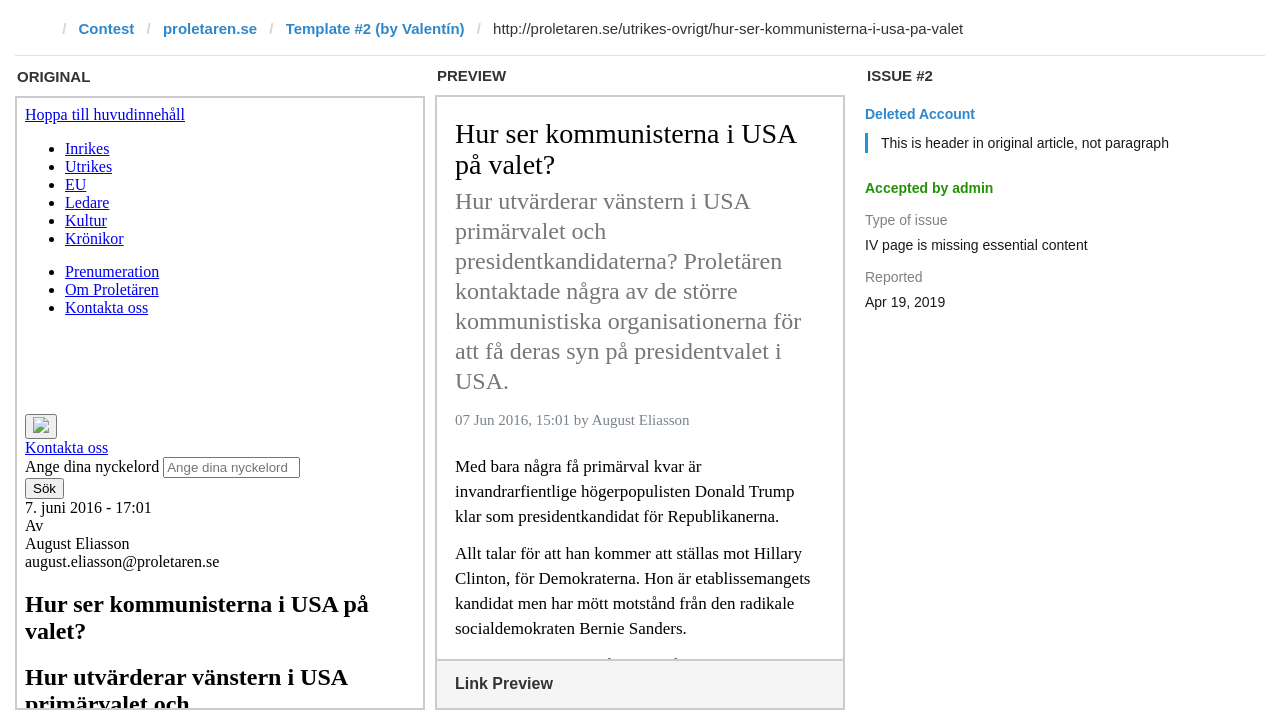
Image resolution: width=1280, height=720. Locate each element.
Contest (107, 28)
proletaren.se (210, 28)
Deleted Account (920, 114)
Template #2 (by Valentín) (375, 28)
